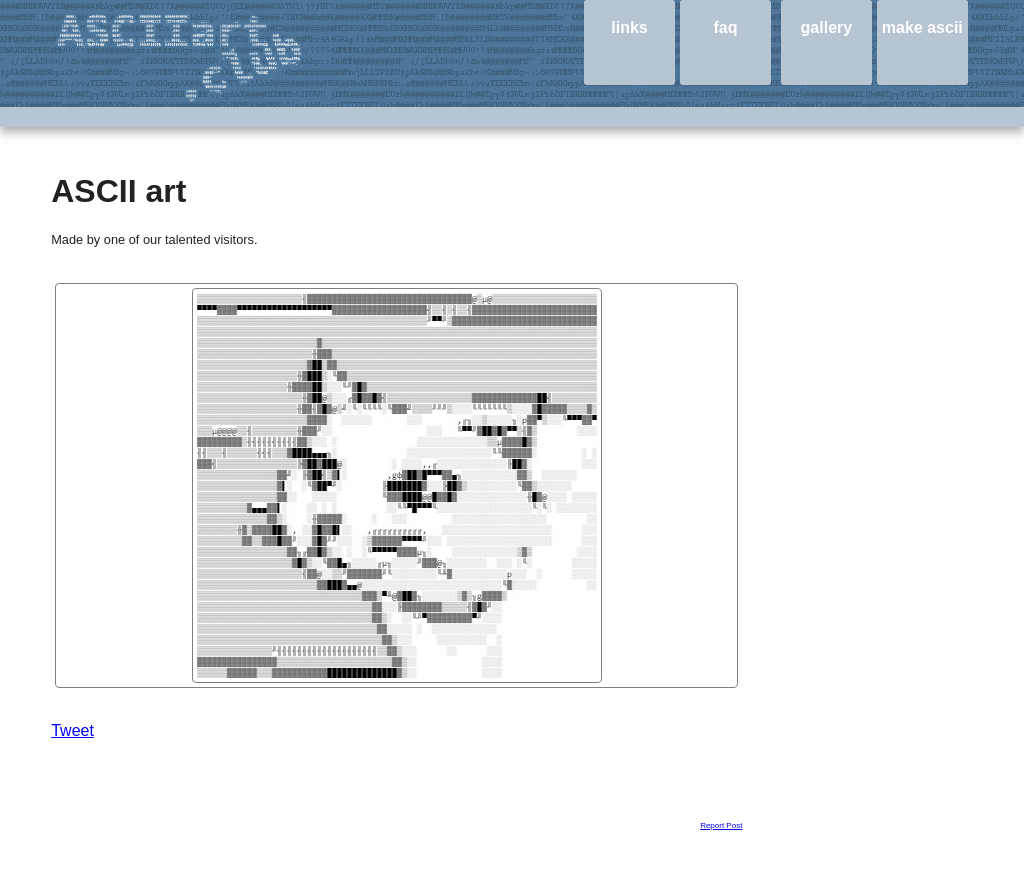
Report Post (721, 825)
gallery (827, 27)
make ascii (922, 27)
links (629, 27)
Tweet (72, 730)
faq (725, 27)
